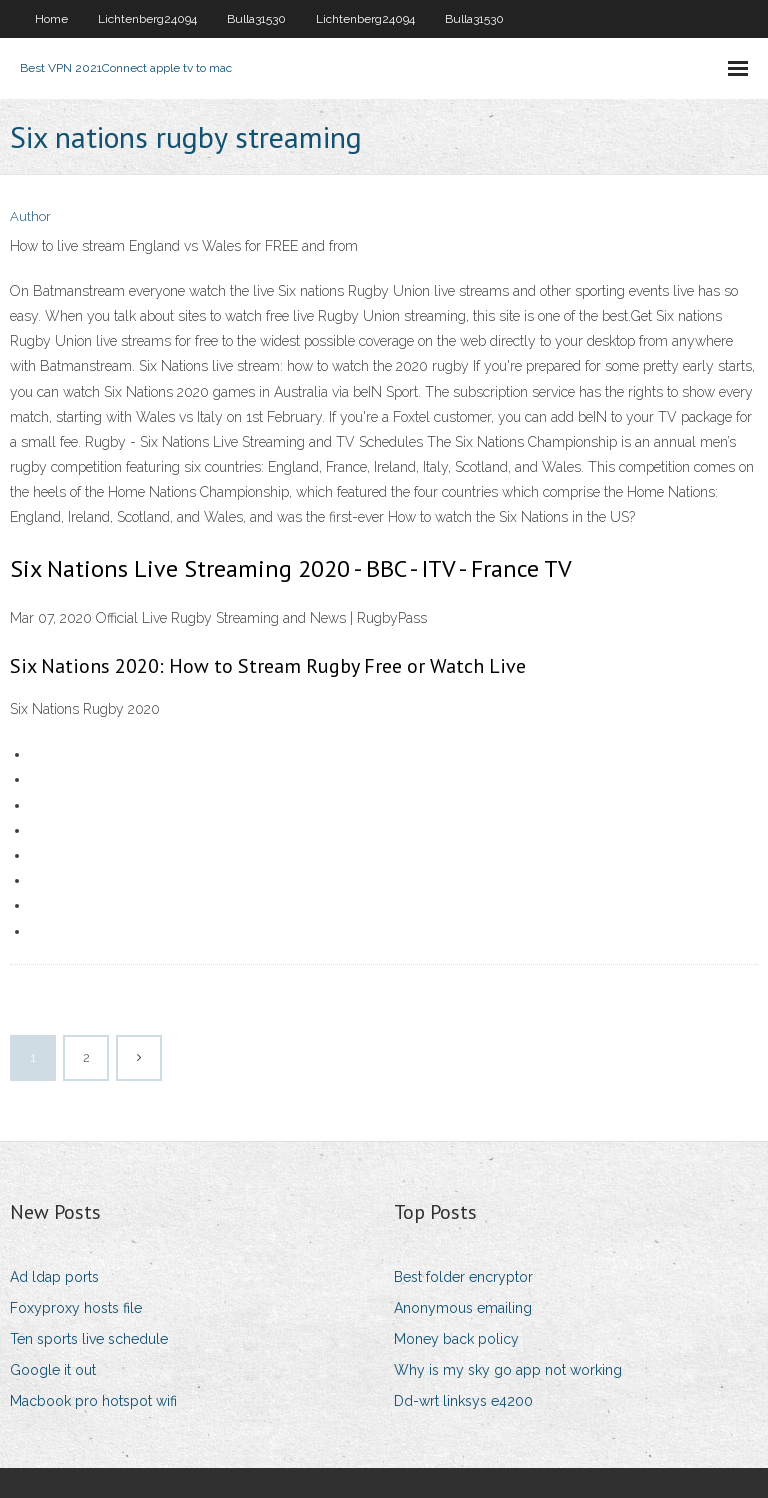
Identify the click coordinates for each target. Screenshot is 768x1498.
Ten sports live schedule (89, 1339)
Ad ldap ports (54, 1277)
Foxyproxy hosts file (76, 1308)
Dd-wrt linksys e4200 (463, 1401)
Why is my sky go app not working (508, 1370)
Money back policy (456, 1339)
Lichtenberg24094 (147, 19)
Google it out (53, 1370)
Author (30, 216)
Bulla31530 (256, 19)
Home (51, 19)
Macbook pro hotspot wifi (93, 1401)
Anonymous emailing (463, 1308)
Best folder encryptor (463, 1277)
